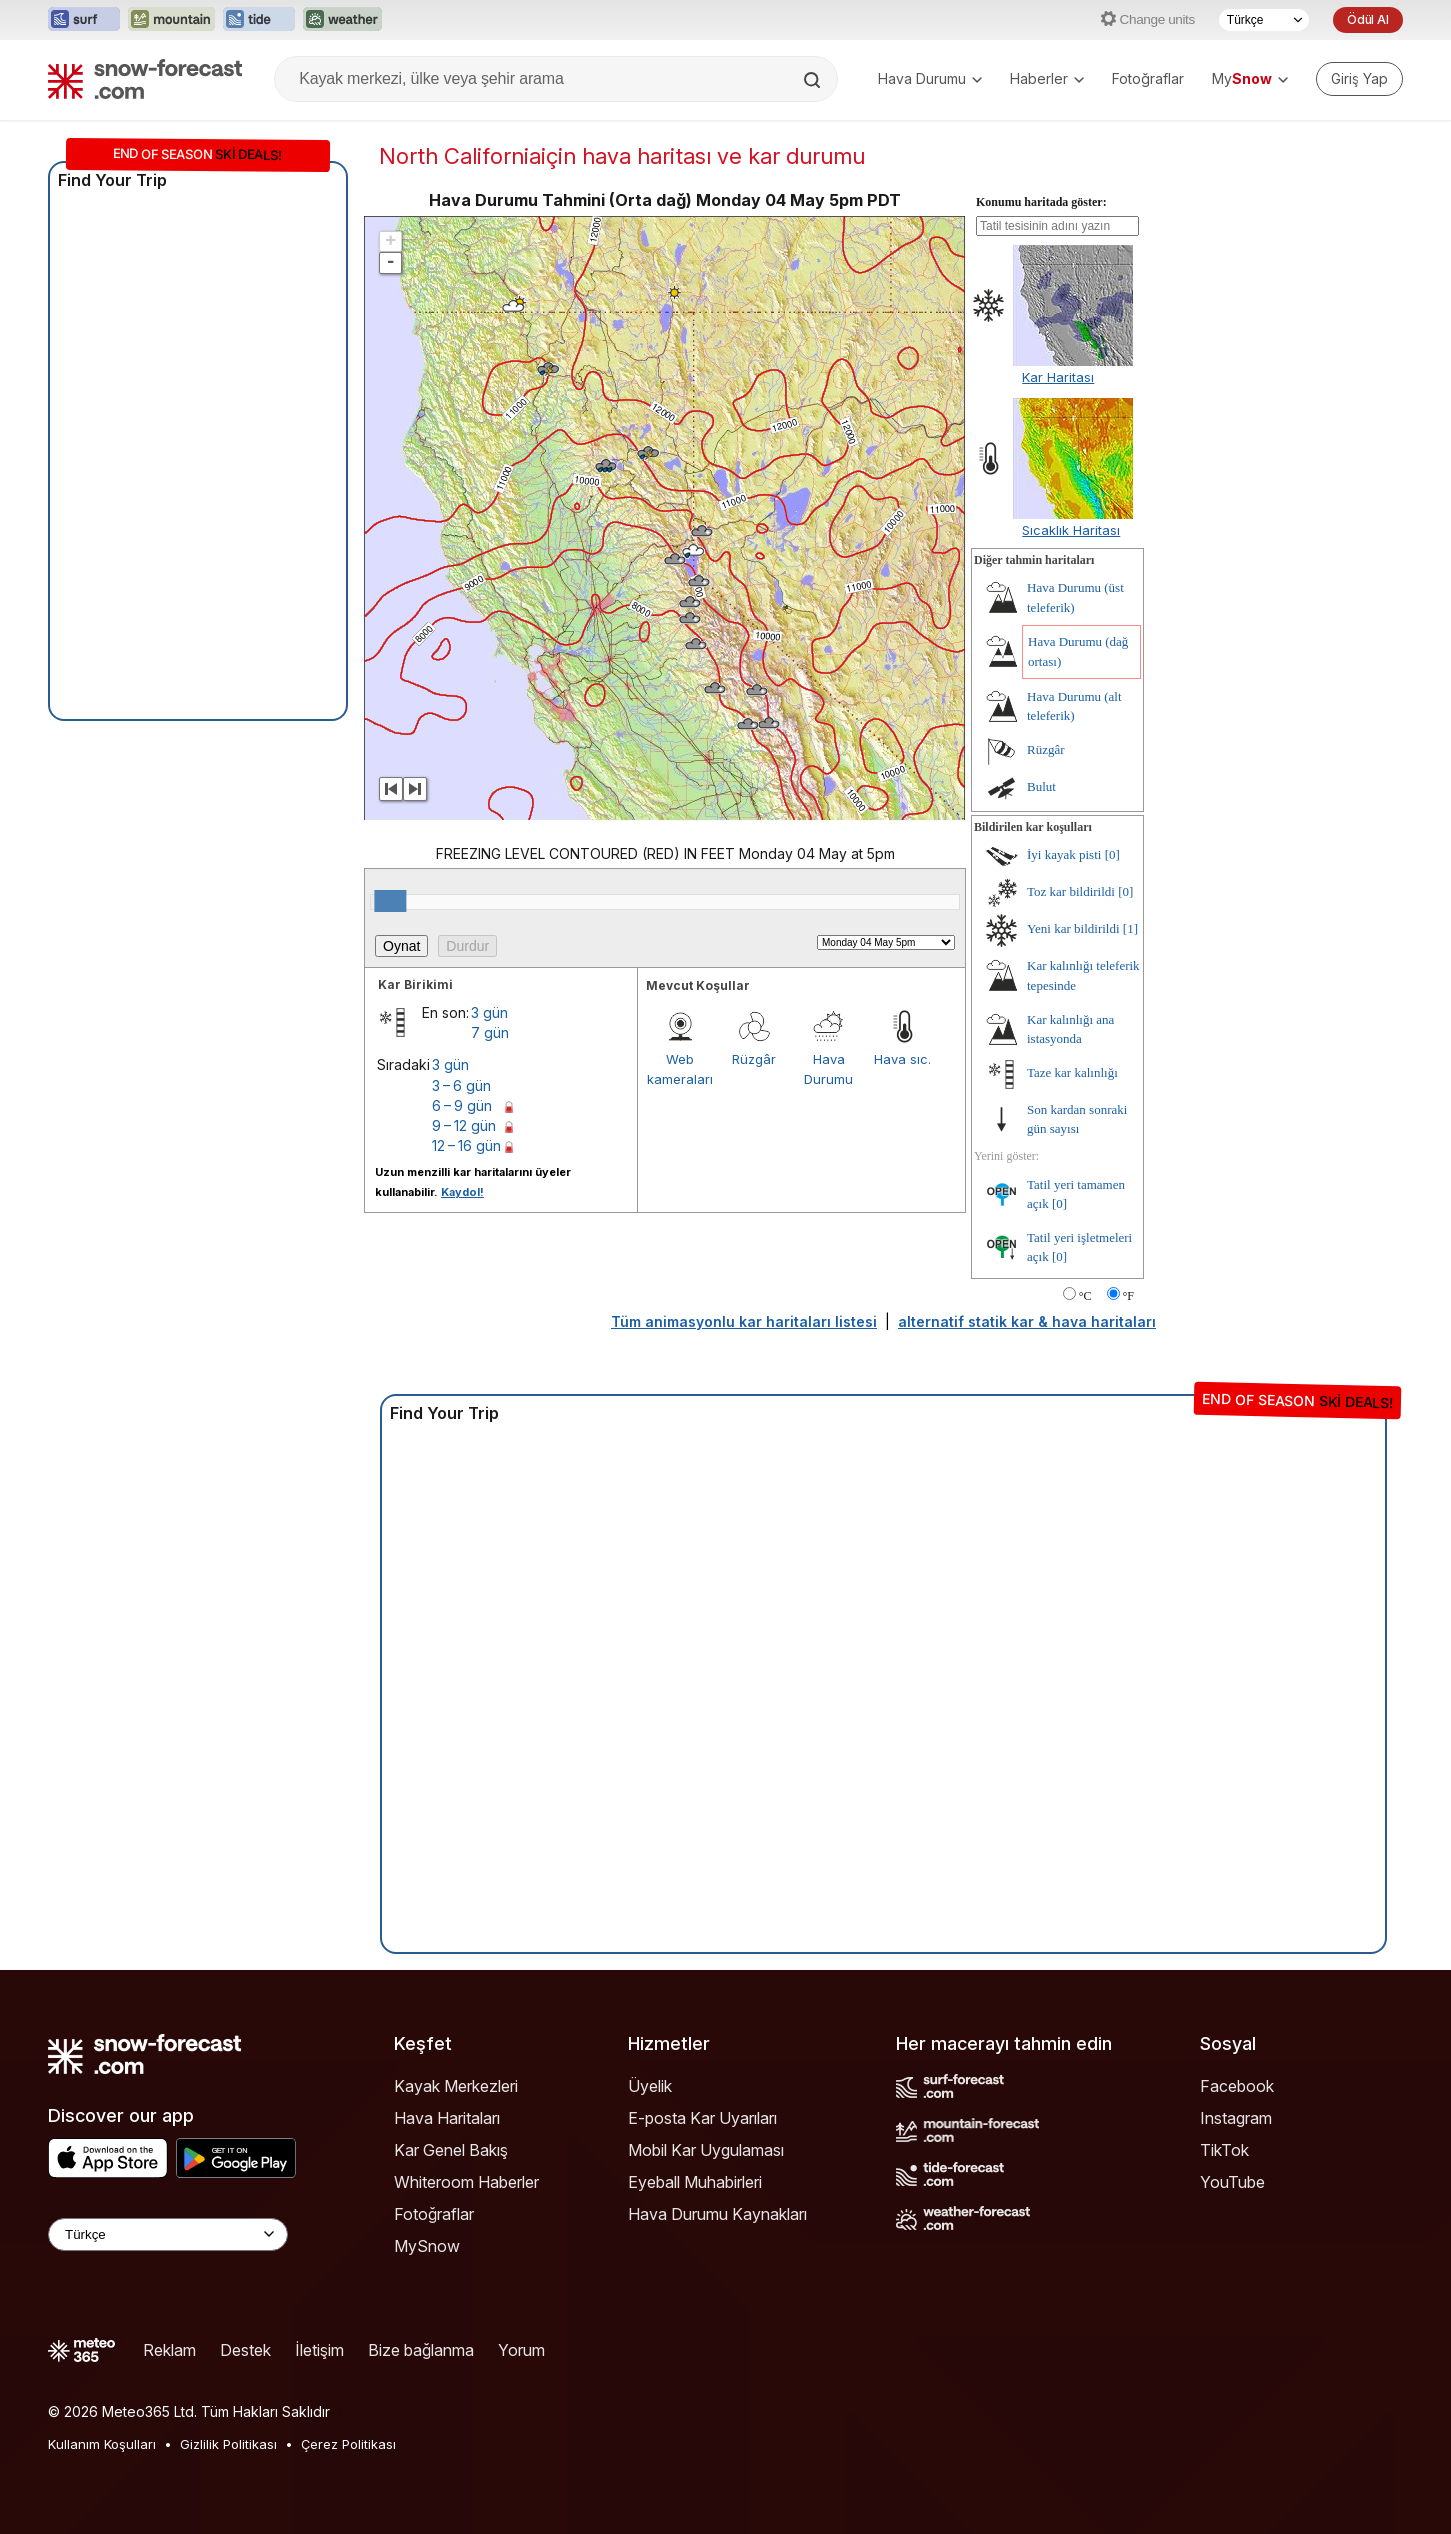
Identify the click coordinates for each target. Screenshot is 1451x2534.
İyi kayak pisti (1064, 854)
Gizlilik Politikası (228, 2444)
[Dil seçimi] (1264, 20)
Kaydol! (462, 1192)
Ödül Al (1368, 19)
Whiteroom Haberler (466, 2182)
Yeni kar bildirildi (1073, 928)
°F (1128, 1296)
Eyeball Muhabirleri (695, 2182)
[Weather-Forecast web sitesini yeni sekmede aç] (342, 20)
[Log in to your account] (1359, 79)
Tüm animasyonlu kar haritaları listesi (744, 1321)
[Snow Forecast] (145, 79)
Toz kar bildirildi (1071, 891)
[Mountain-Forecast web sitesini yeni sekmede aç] (171, 20)
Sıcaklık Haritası (1071, 530)
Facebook (1237, 2086)
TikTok (1224, 2150)
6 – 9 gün (462, 1105)
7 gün (490, 1032)
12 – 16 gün (466, 1145)
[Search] (814, 80)
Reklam (169, 2350)
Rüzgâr (754, 1059)
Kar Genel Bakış (451, 2150)
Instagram (1236, 2118)
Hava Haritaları (447, 2118)
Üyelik (650, 2086)
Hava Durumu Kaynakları (717, 2214)
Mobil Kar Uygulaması (706, 2150)
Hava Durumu (930, 78)
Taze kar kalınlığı (1072, 1072)
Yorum (521, 2350)
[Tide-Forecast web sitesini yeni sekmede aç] (259, 20)
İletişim (319, 2350)
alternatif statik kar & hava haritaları (1027, 1321)
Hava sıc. (902, 1059)
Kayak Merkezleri (456, 2086)
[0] (1112, 854)
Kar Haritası (1058, 377)
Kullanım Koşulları (102, 2444)
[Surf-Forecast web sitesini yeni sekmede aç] (84, 20)
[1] (1130, 928)
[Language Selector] (168, 2234)
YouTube (1232, 2182)
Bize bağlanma (421, 2350)
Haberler (1047, 78)
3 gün (489, 1012)
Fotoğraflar (1148, 78)
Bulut (1041, 786)
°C (1085, 1296)
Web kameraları (680, 1069)
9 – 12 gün (464, 1125)
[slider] (390, 901)
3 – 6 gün (461, 1085)
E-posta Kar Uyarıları (702, 2118)
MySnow (427, 2246)
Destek (245, 2350)
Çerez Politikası (348, 2444)
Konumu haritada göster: (1041, 202)
